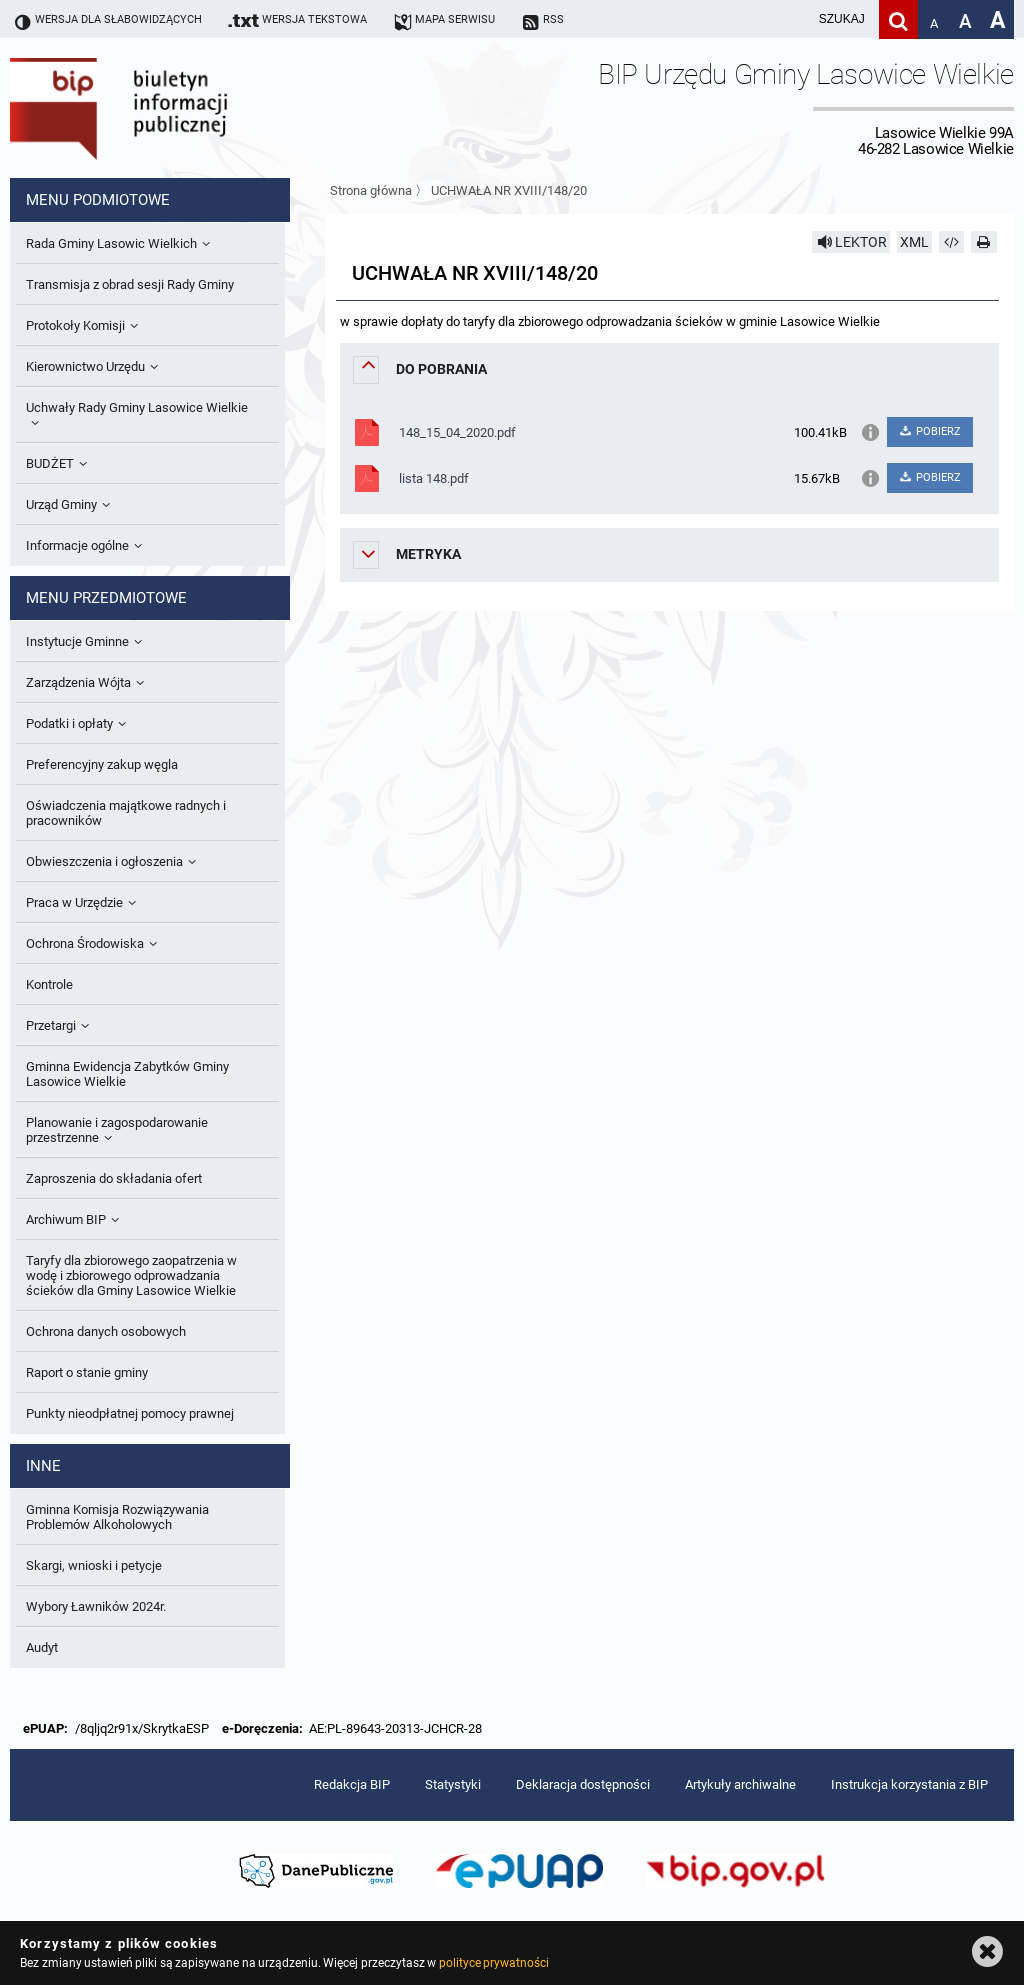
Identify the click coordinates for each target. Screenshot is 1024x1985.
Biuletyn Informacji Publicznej (175, 108)
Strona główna (371, 190)
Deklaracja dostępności (583, 1784)
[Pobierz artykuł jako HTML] (952, 242)
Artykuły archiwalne (740, 1784)
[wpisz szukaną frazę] (792, 19)
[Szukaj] (898, 19)
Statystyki (453, 1784)
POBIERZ (929, 431)
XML (914, 242)
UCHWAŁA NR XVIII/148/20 (509, 190)
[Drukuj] (984, 242)
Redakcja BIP (352, 1784)
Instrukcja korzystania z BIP (909, 1784)
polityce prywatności (494, 1963)
